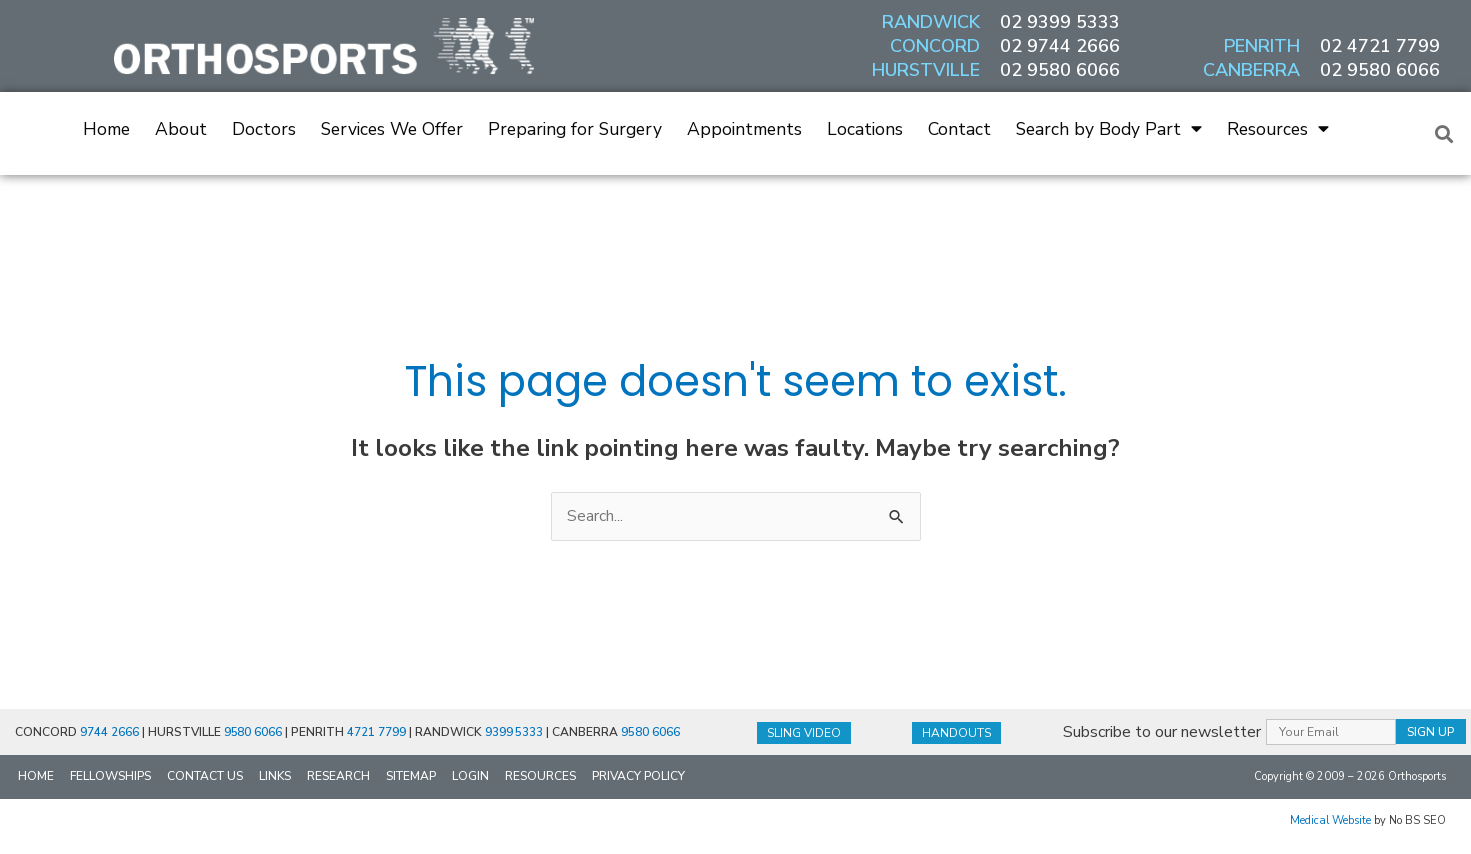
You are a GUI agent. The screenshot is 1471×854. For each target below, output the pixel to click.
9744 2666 (109, 733)
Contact (959, 129)
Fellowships (110, 777)
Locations (865, 129)
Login (470, 777)
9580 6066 (253, 733)
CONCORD (935, 46)
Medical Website (1330, 821)
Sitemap (411, 777)
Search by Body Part (1109, 129)
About (181, 129)
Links (275, 777)
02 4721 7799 (1380, 46)
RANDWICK (931, 22)
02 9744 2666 (1060, 46)
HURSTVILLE (926, 70)
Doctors (264, 129)
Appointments (744, 129)
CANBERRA (1251, 70)
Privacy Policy (638, 777)
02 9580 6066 (1060, 70)
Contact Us (205, 777)
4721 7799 (377, 733)
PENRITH (1262, 46)
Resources (1278, 129)
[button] (1444, 133)
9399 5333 (515, 733)
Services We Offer (392, 129)
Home (106, 129)
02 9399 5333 (1060, 22)
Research (338, 777)
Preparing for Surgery (575, 129)
